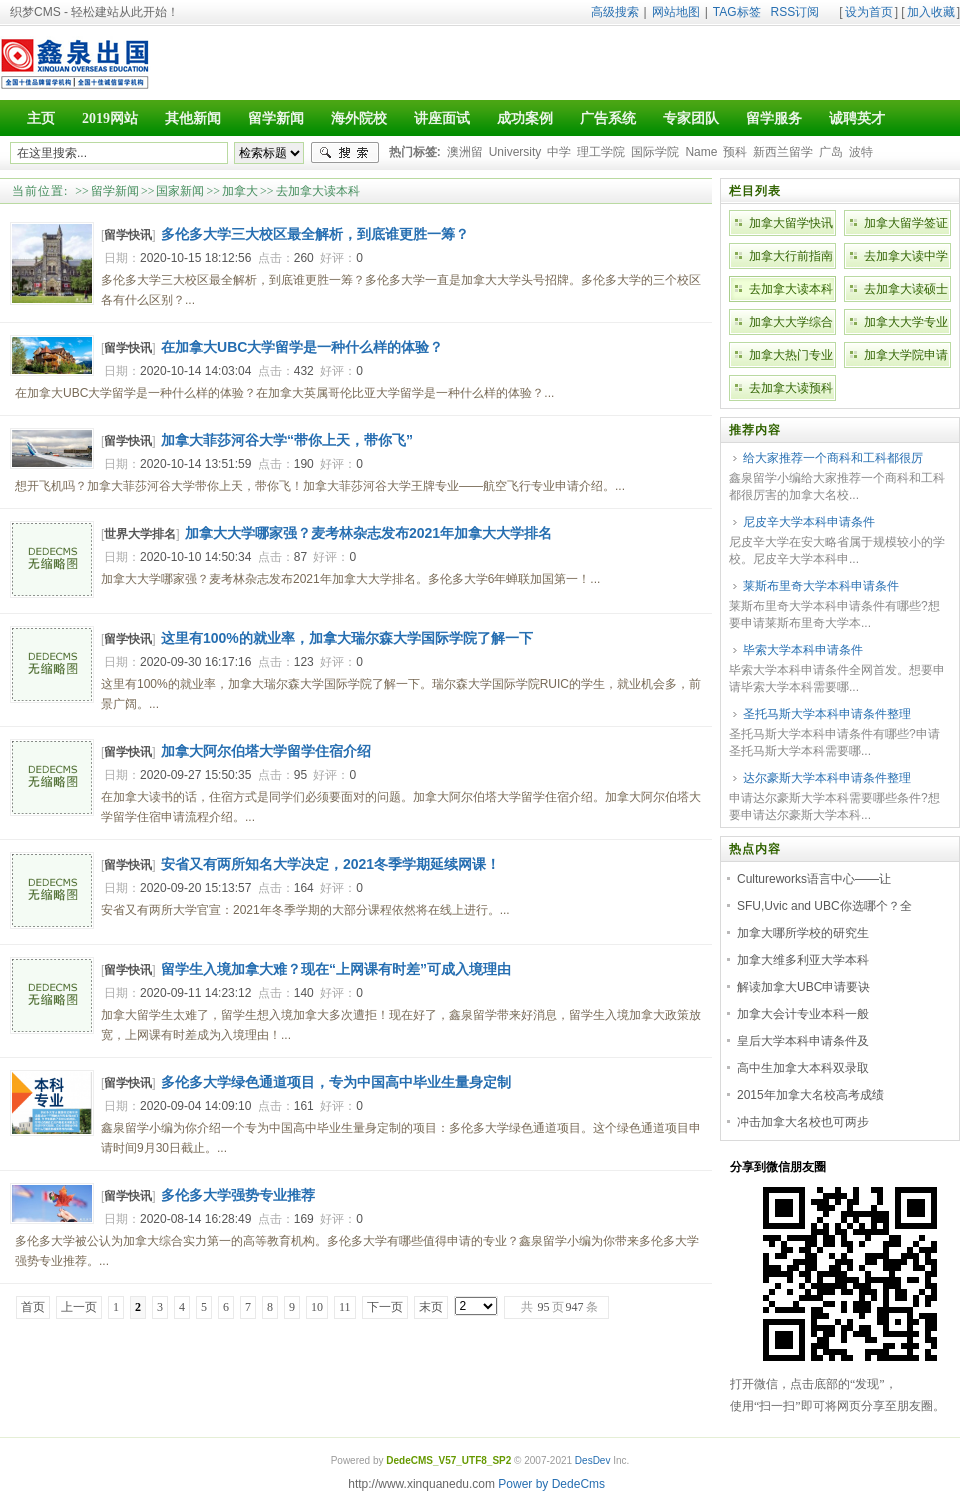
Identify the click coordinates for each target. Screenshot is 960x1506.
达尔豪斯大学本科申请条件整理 (827, 778)
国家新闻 (180, 191)
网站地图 (676, 12)
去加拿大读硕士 (906, 289)
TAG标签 (737, 12)
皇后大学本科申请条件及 (803, 1041)
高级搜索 (615, 12)
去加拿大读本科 (318, 191)
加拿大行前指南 (791, 256)
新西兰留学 (783, 152)
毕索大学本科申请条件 (803, 650)
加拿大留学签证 (906, 223)
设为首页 (869, 12)
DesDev (593, 1460)
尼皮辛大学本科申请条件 (809, 522)
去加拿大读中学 (906, 256)
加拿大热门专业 (791, 355)
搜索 (345, 153)
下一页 (385, 1307)
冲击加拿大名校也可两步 (803, 1122)
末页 (431, 1307)
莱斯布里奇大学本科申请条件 (821, 586)
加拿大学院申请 (906, 355)
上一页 (79, 1307)
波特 (861, 152)
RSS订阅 (795, 12)
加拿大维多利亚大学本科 (803, 960)
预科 (735, 152)
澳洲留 (465, 152)
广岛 (831, 152)
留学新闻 (115, 191)
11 (345, 1307)
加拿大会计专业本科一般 (803, 1014)
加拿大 (240, 191)
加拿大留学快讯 (791, 223)
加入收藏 (931, 12)
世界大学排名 (140, 534)
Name (701, 152)
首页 (33, 1307)
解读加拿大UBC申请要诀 (803, 987)
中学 (559, 152)
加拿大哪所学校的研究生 (803, 933)
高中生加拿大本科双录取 (803, 1068)
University (515, 152)
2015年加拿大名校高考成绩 (810, 1095)
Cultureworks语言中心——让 (814, 879)
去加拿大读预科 (791, 388)
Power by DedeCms (551, 1484)
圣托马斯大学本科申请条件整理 (827, 714)
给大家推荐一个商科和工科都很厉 (833, 458)
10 (317, 1307)
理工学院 (601, 152)
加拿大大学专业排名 (906, 325)
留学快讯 (128, 235)
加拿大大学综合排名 (791, 325)
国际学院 (655, 152)
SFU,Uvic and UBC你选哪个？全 (824, 906)
